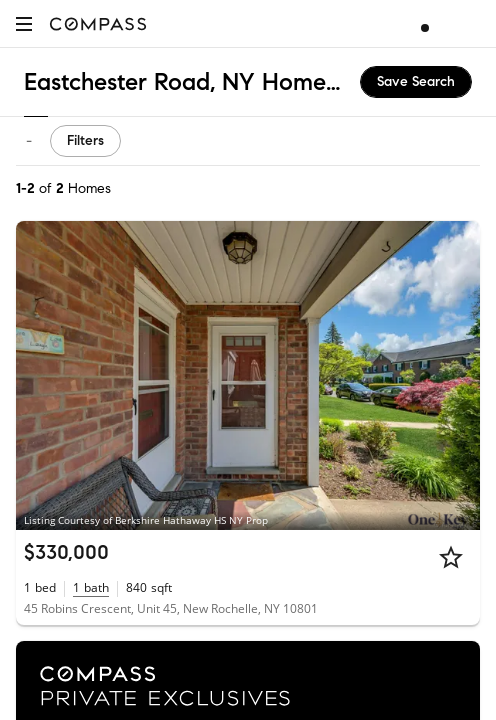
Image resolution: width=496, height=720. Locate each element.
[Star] (451, 557)
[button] (24, 23)
